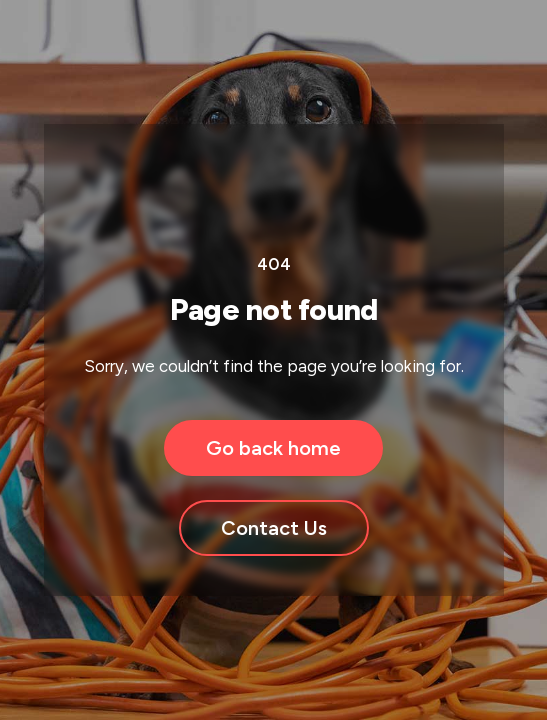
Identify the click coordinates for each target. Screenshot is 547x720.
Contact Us (274, 528)
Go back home (273, 448)
